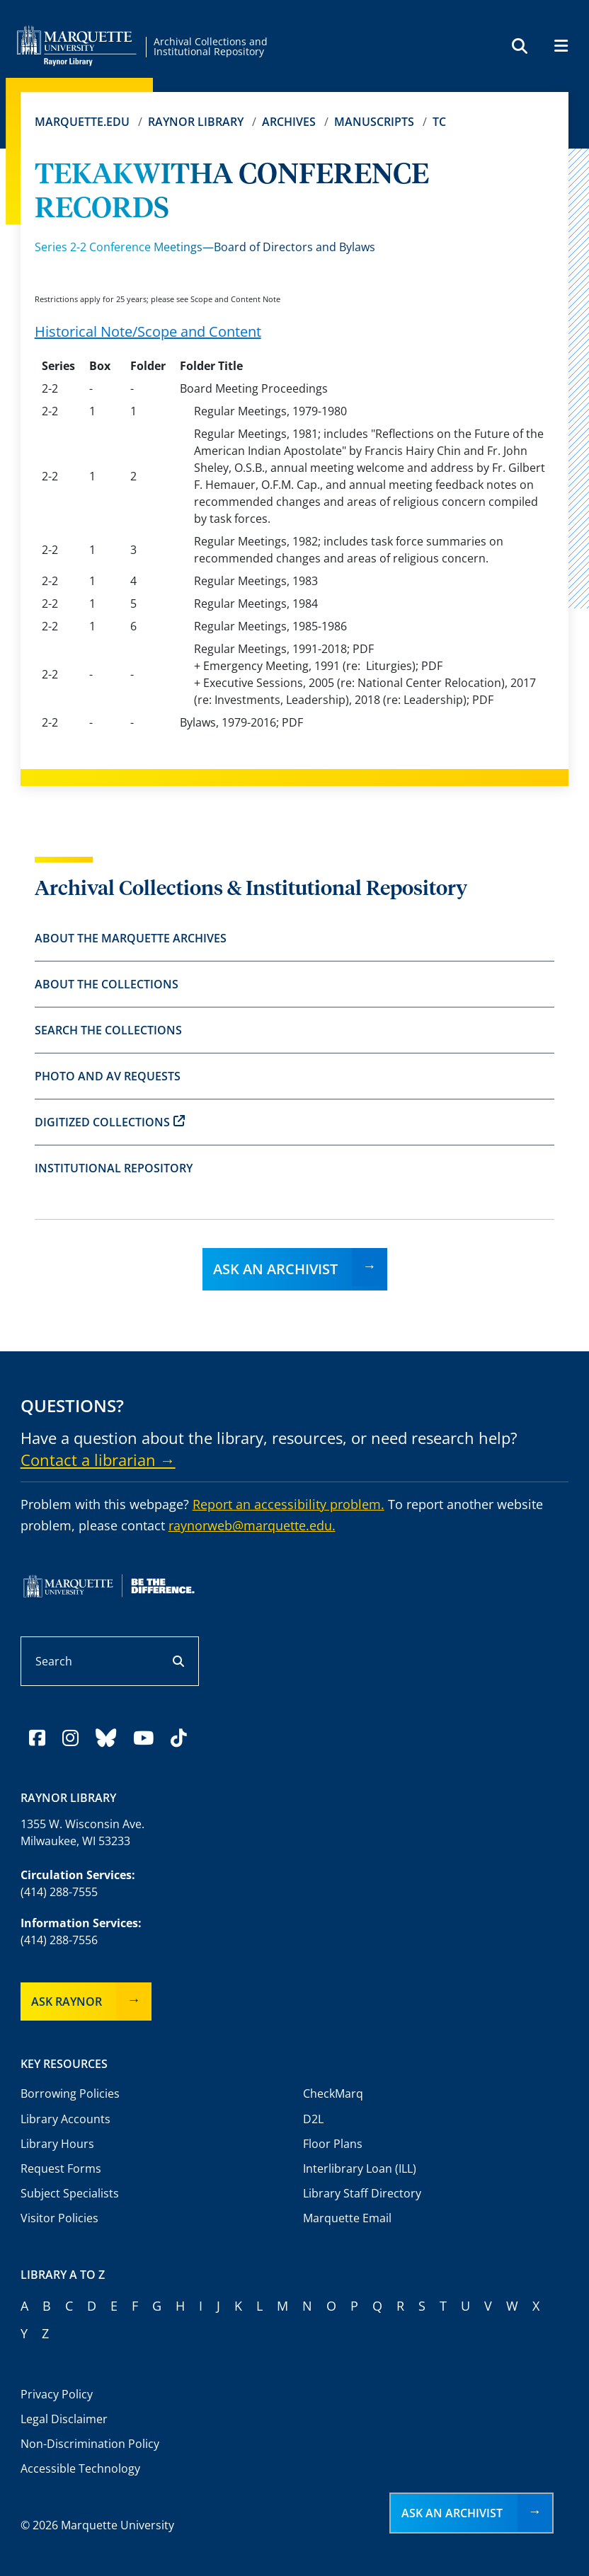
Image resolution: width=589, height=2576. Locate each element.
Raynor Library (196, 121)
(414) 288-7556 (59, 1940)
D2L (313, 2119)
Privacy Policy (57, 2394)
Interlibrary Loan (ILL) (359, 2168)
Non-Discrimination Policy (90, 2443)
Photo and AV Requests (108, 1076)
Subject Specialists (70, 2193)
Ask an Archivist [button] (452, 2513)
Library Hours (57, 2144)
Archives (289, 121)
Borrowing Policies (70, 2093)
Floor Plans (332, 2144)
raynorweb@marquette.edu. (252, 1525)
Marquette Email (347, 2218)
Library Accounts (65, 2119)
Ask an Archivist (275, 1268)
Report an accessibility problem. (288, 1504)
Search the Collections (108, 1030)
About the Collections (106, 984)
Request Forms (61, 2168)
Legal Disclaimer (64, 2419)
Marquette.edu (82, 121)
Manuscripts (374, 121)
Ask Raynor (66, 2001)
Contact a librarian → (98, 1459)
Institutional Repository (114, 1168)
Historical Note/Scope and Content (148, 331)
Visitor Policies (59, 2218)
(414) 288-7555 (59, 1892)
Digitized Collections (110, 1122)
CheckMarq (333, 2093)
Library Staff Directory (362, 2193)
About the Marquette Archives (131, 938)
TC (439, 121)
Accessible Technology (80, 2468)
